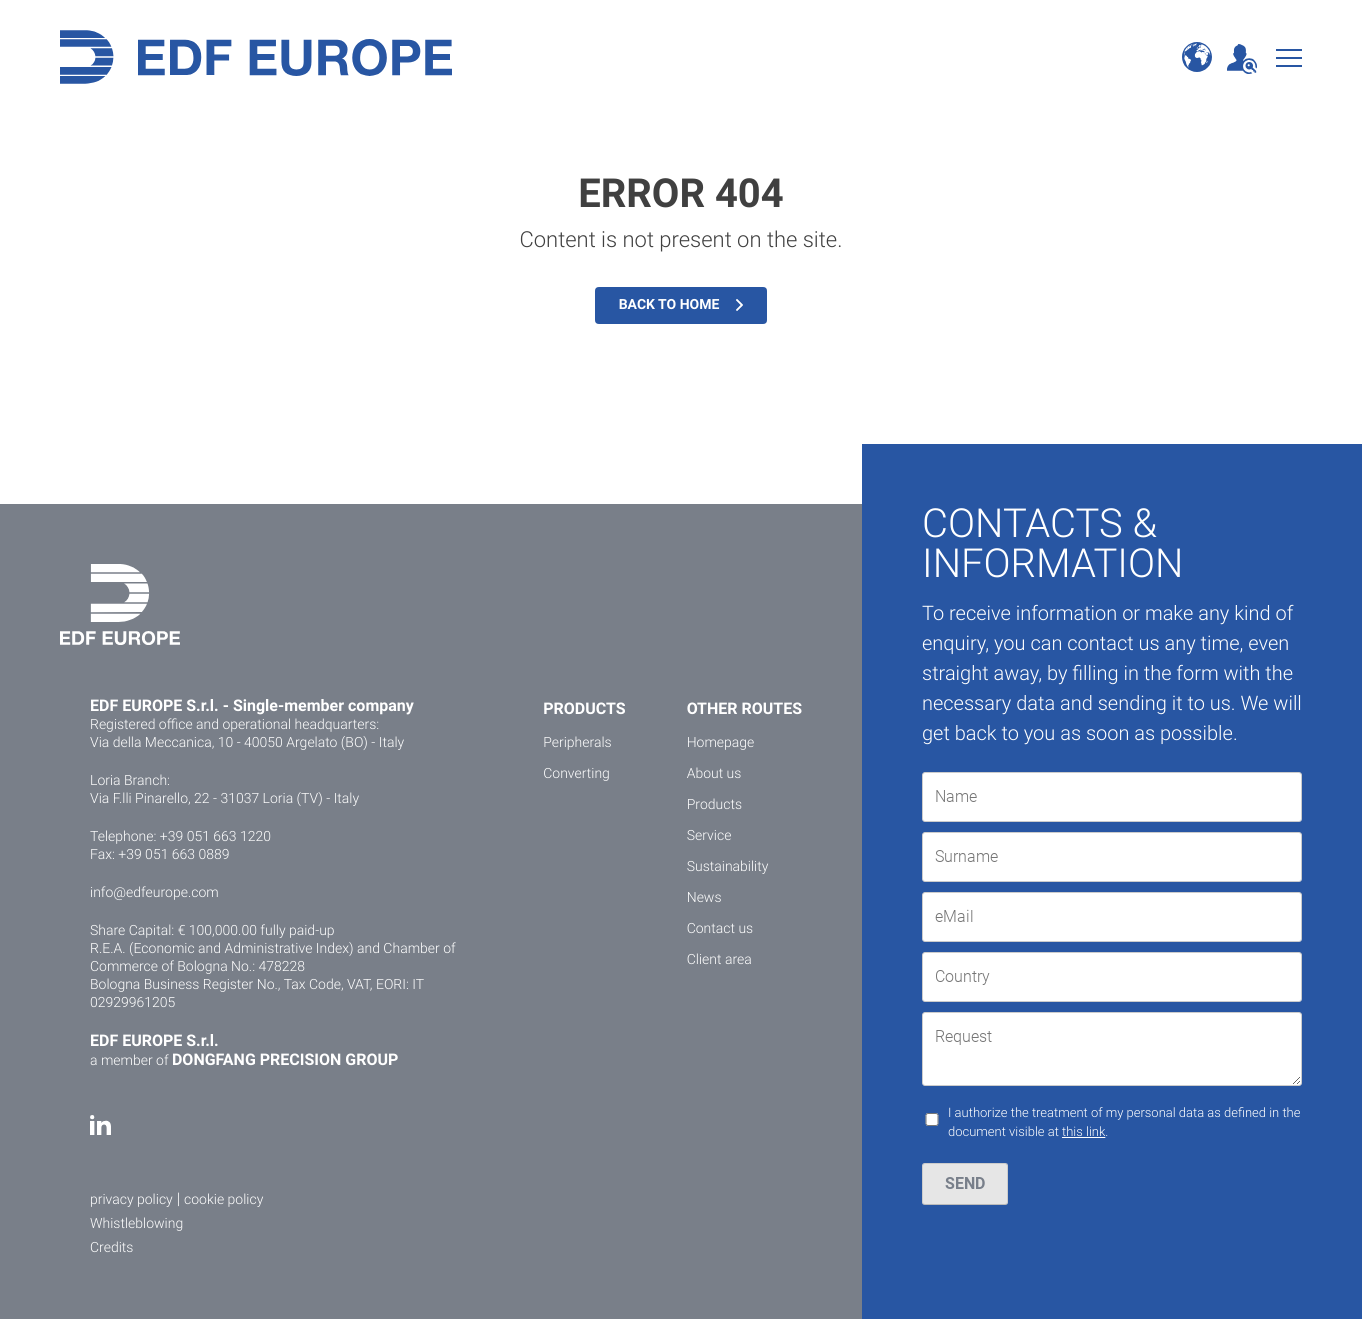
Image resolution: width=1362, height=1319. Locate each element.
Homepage (721, 743)
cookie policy (223, 1200)
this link (1083, 1132)
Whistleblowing (136, 1224)
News (704, 898)
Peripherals (577, 743)
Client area (719, 960)
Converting (576, 774)
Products (714, 805)
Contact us (720, 929)
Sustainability (728, 867)
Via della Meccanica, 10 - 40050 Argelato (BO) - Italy (247, 743)
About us (714, 774)
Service (709, 836)
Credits (111, 1248)
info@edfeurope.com (154, 893)
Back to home (681, 305)
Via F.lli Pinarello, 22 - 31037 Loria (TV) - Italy (224, 799)
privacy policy (131, 1200)
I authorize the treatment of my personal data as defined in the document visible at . (1124, 1123)
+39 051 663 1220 (215, 837)
